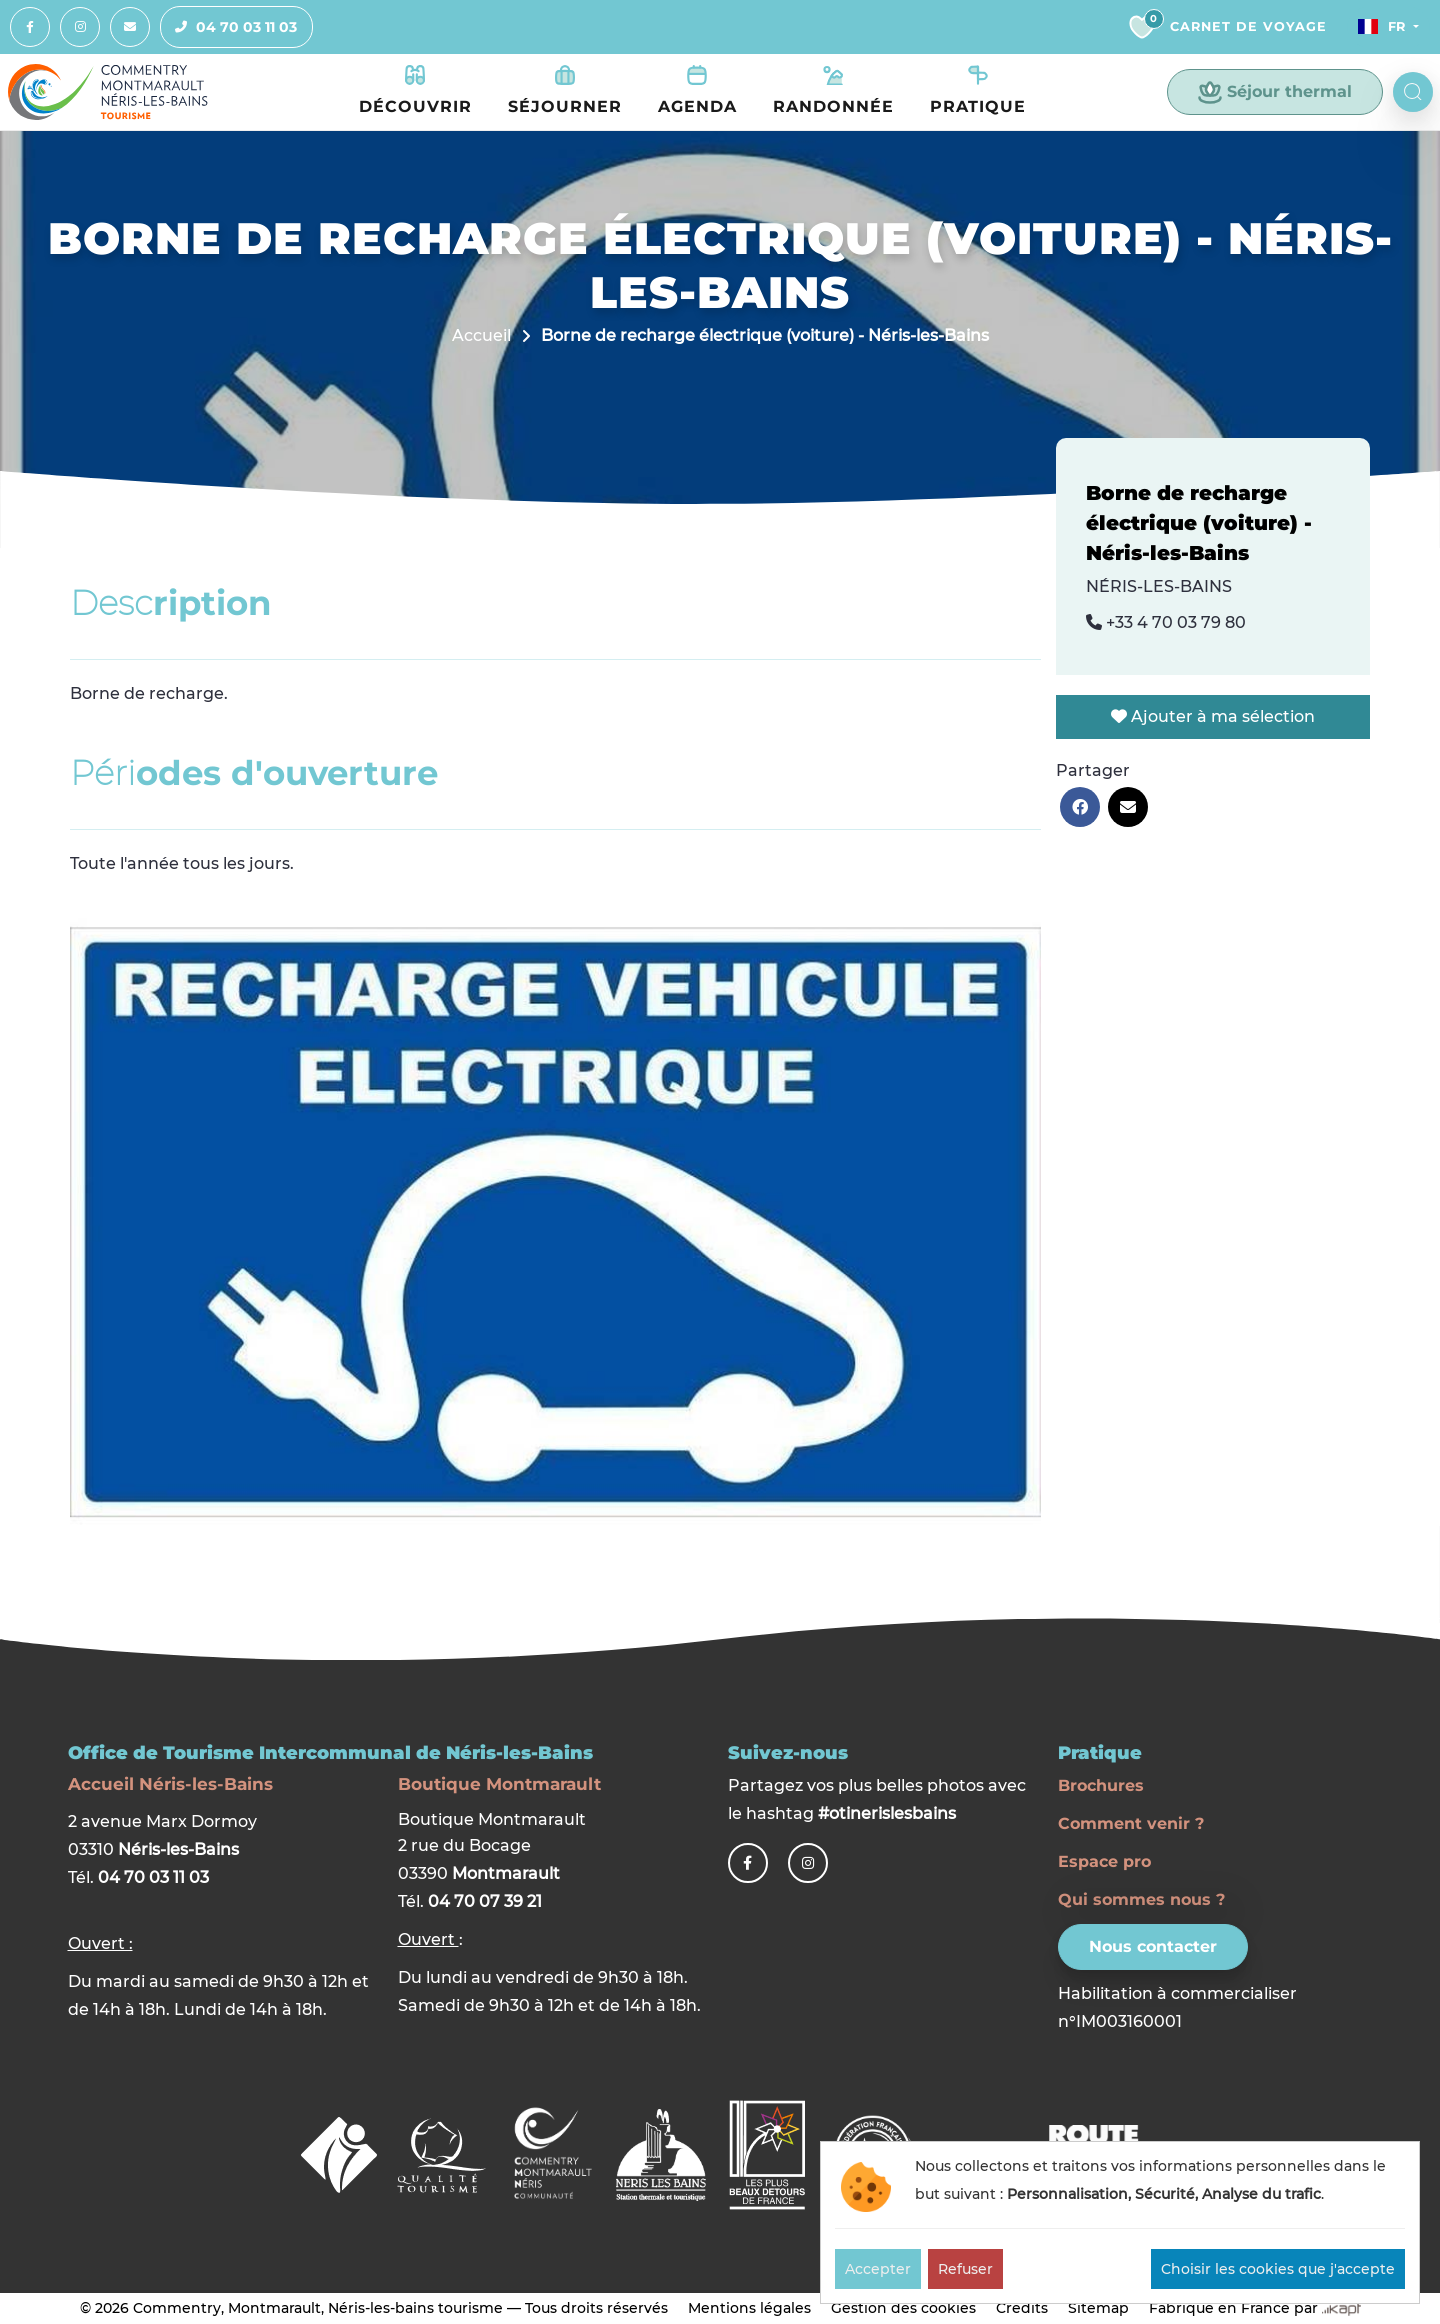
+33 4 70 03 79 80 (1166, 623)
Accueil (481, 336)
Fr (1377, 27)
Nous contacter (1153, 1946)
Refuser (965, 2269)
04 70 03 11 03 (229, 28)
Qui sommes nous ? (1141, 1899)
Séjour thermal (1275, 93)
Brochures (1101, 1785)
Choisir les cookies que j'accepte (1278, 2269)
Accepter (878, 2269)
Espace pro (1104, 1861)
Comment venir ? (1131, 1823)
